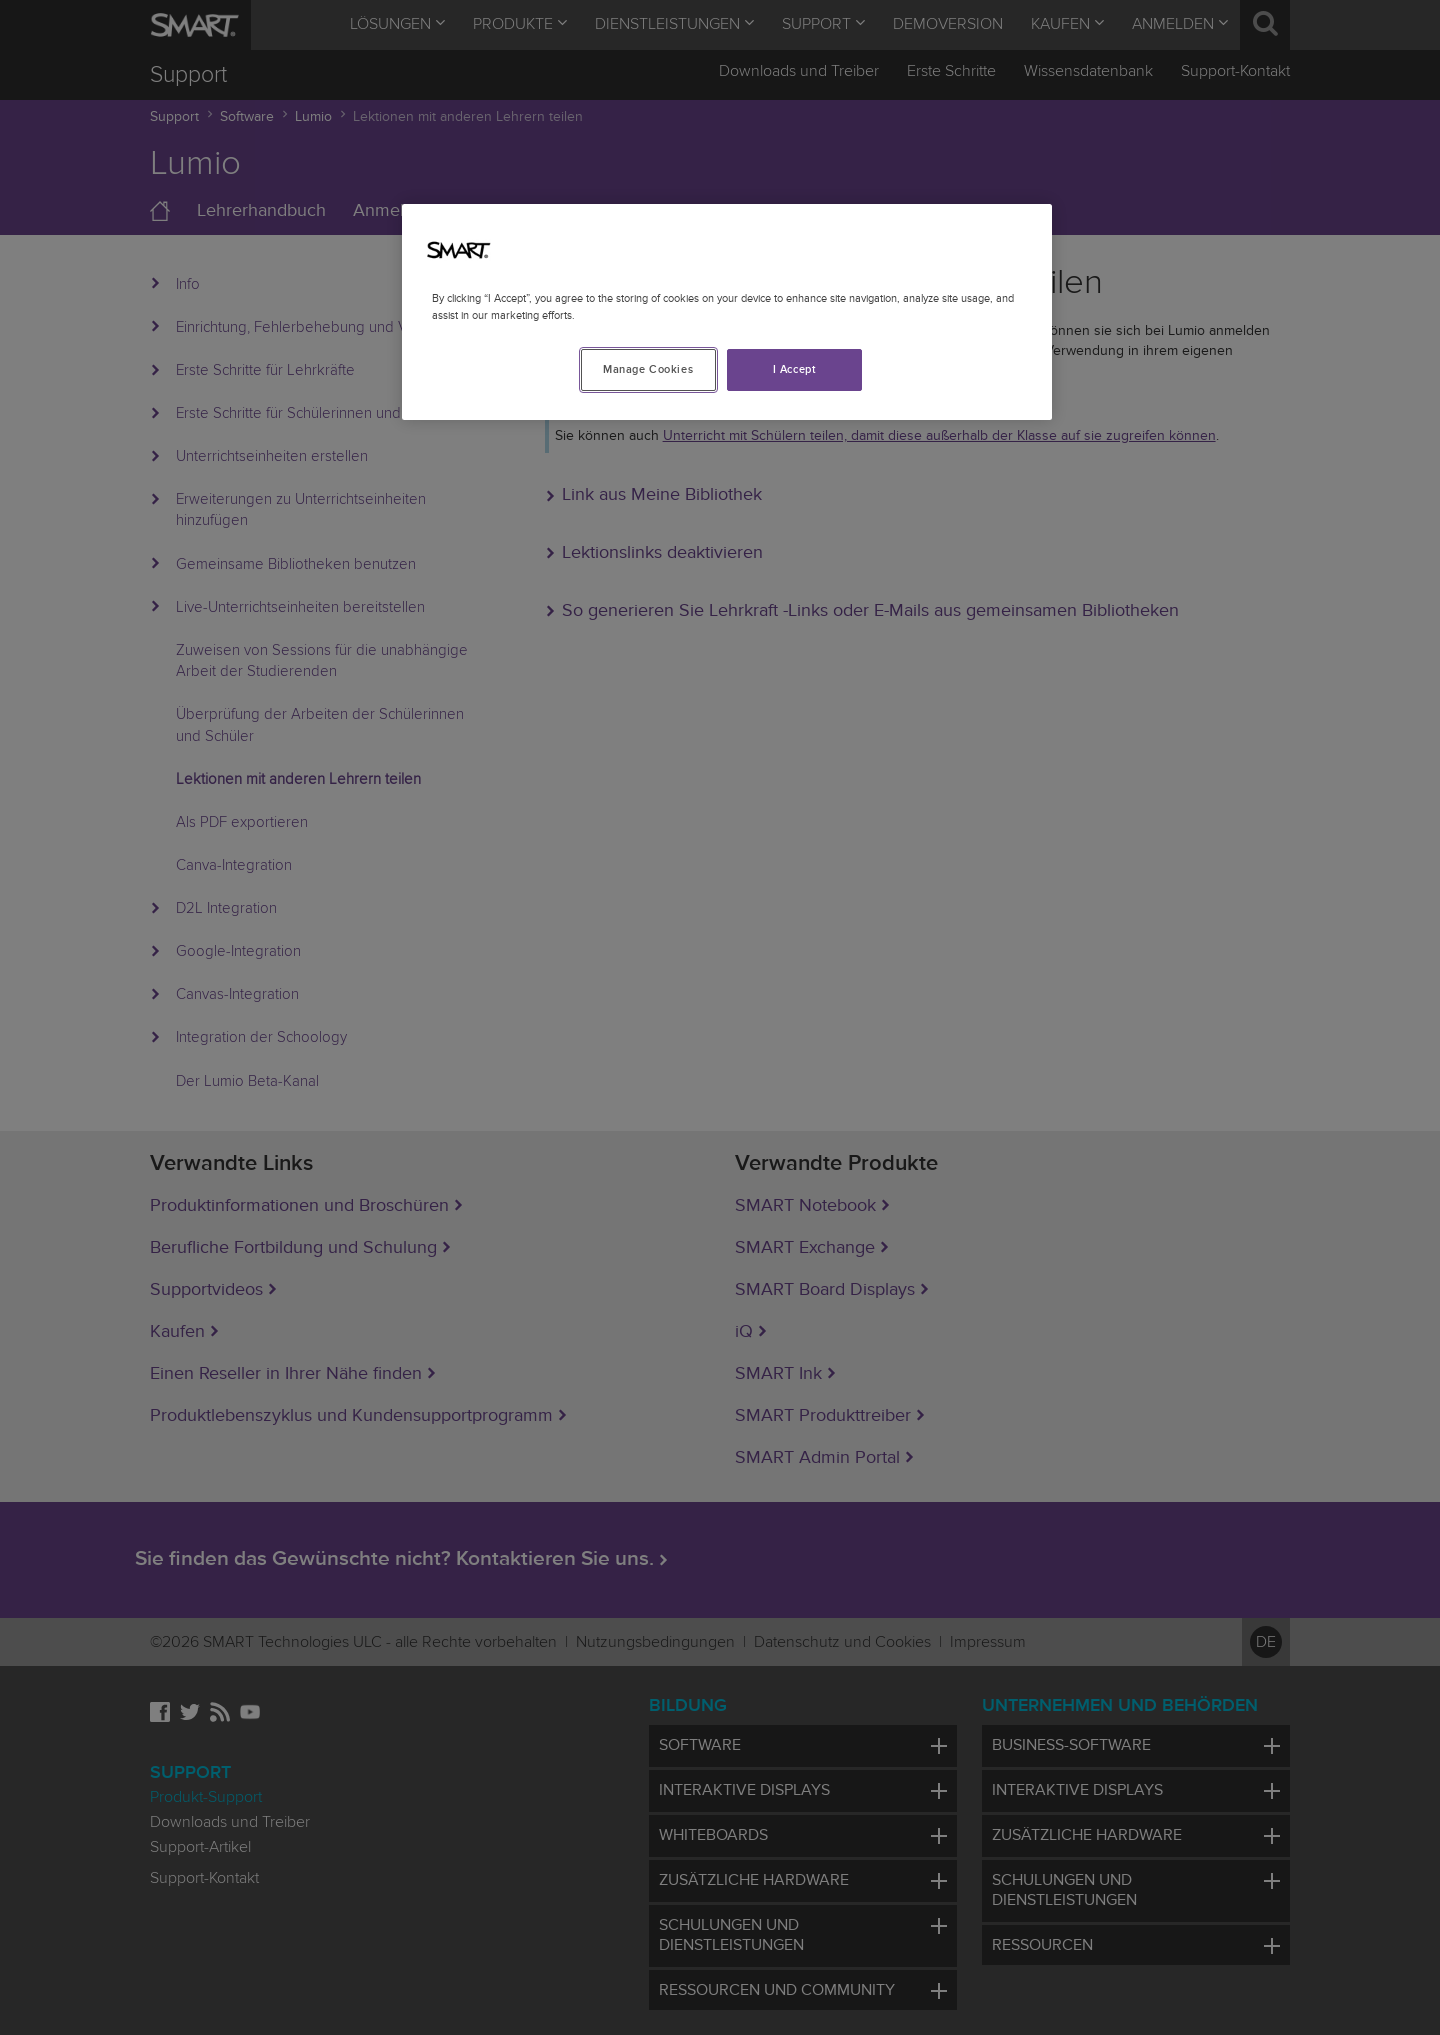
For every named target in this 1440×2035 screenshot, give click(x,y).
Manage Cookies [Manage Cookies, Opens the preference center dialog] (648, 369)
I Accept (795, 369)
